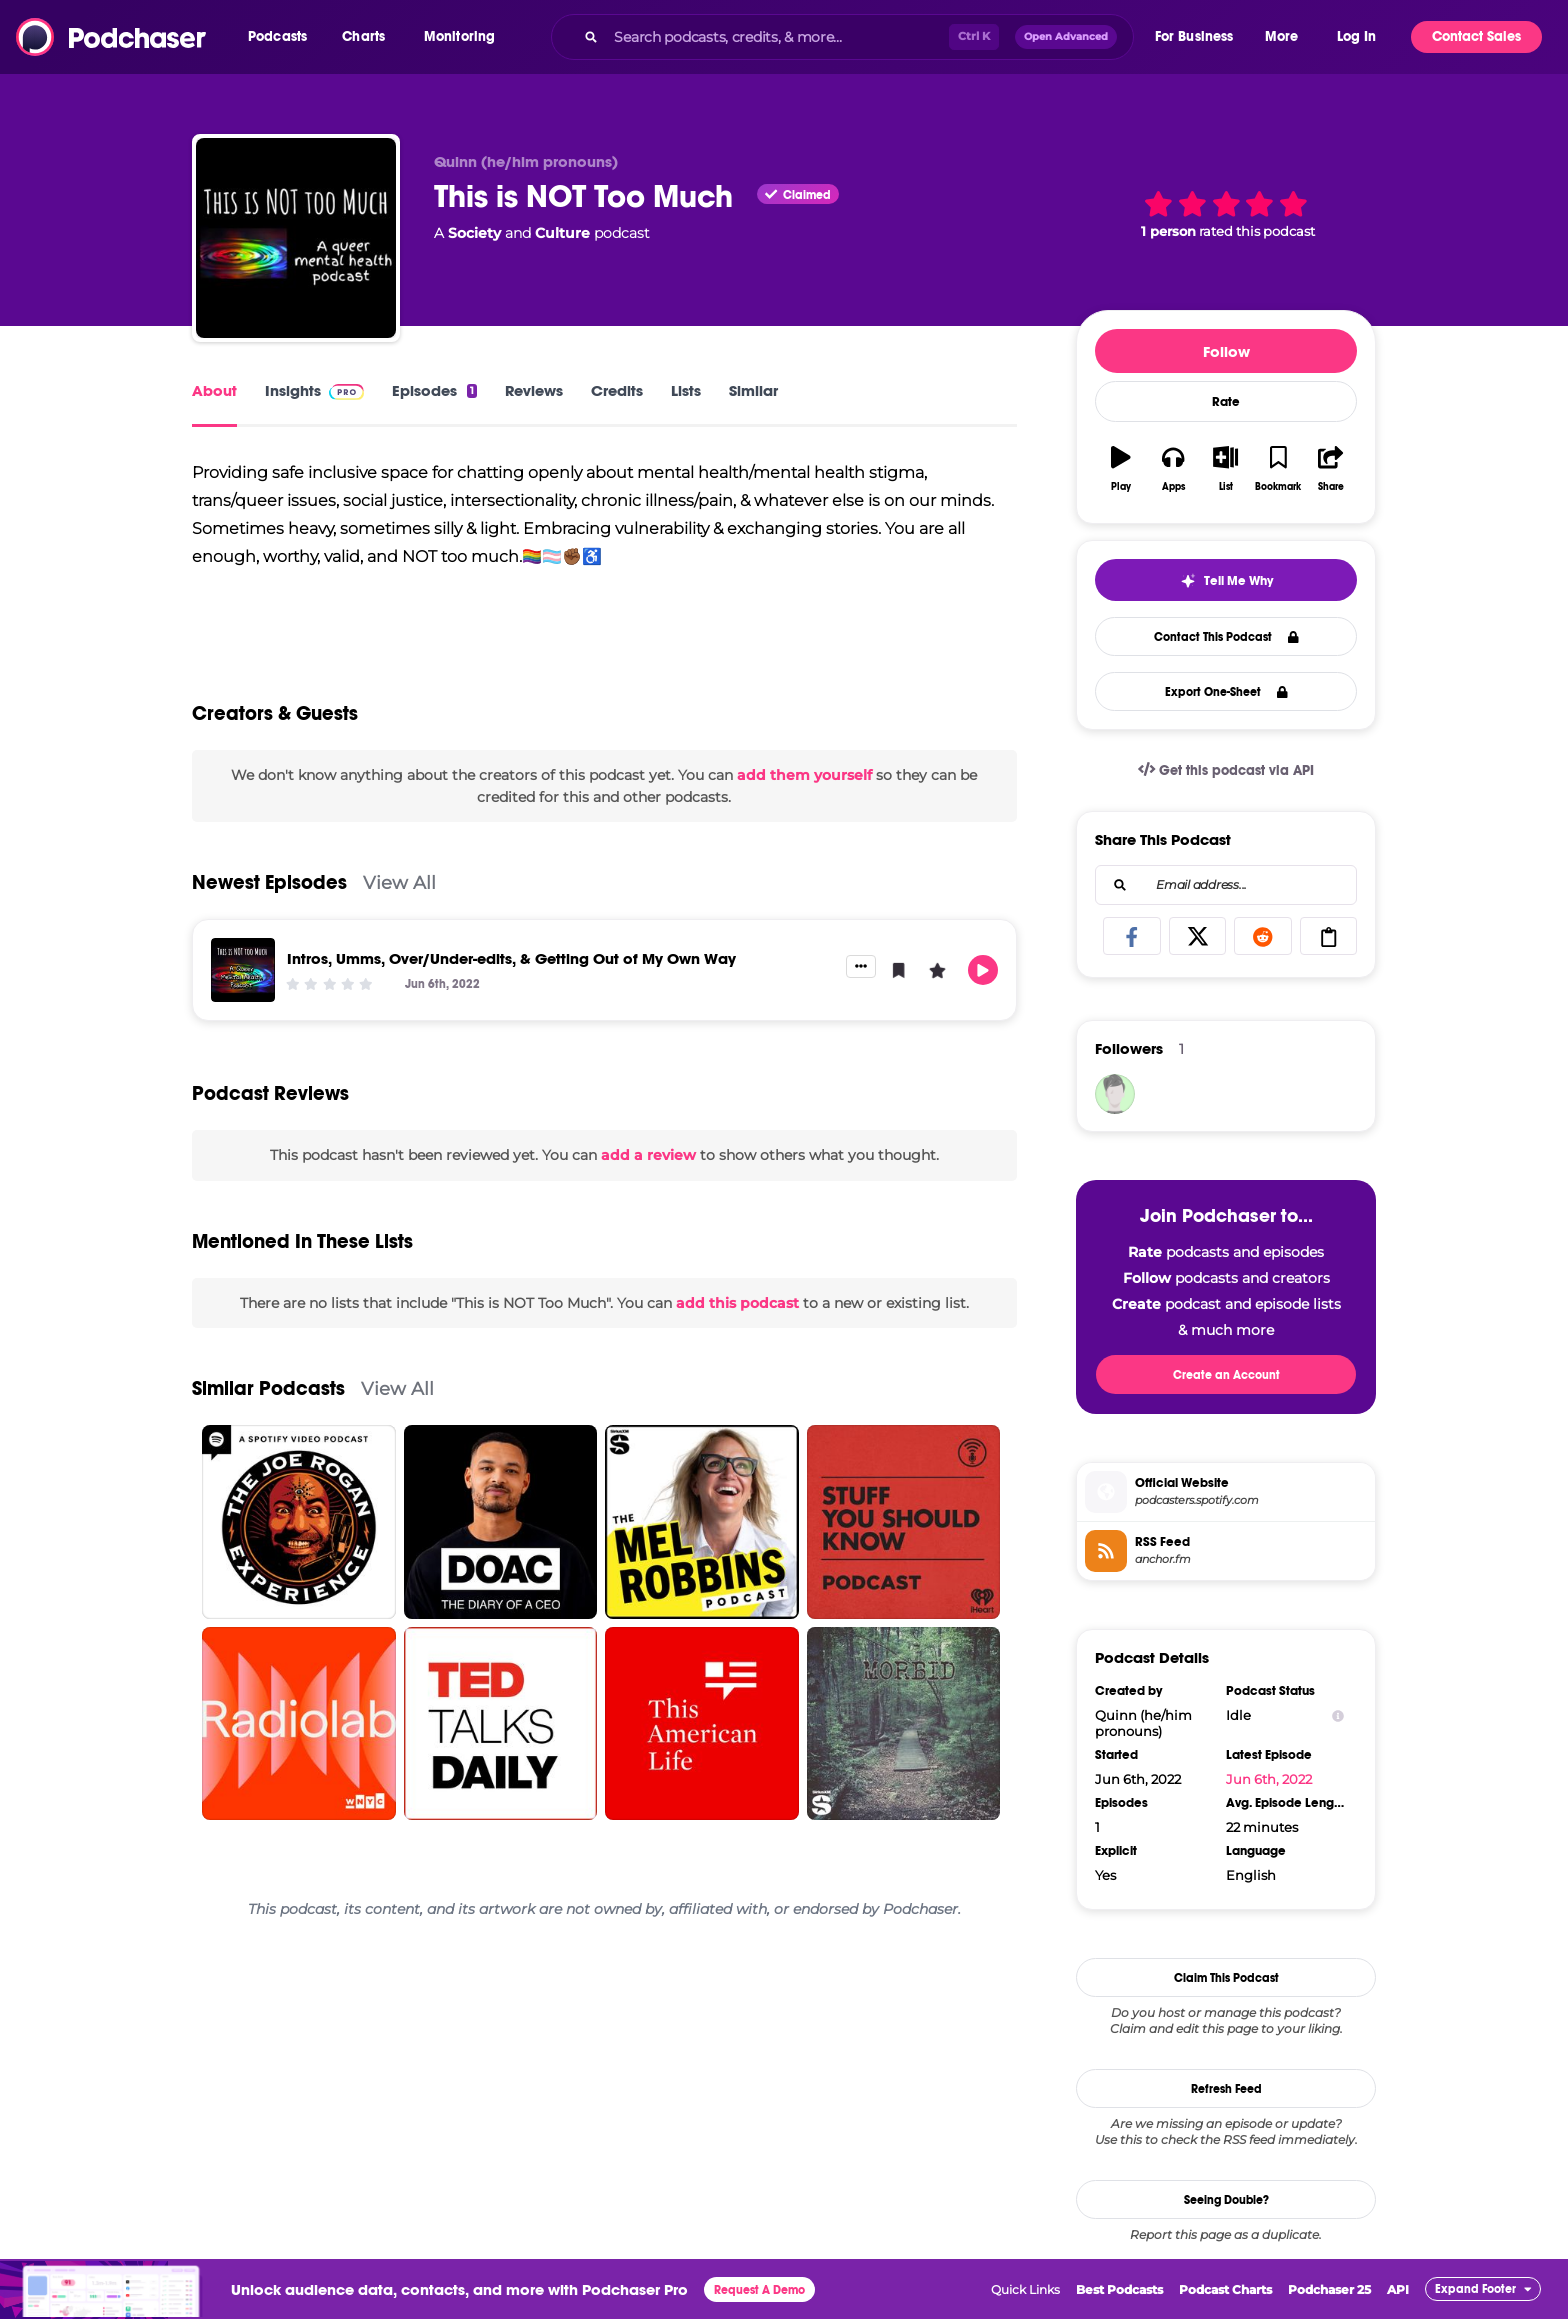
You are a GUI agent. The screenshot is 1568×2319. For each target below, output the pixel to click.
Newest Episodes (269, 896)
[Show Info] (1338, 1715)
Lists (686, 390)
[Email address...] (1226, 885)
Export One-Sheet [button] (1226, 692)
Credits (617, 390)
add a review (648, 1169)
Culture (562, 233)
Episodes (434, 390)
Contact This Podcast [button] (1226, 637)
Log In (1356, 36)
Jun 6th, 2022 (1269, 1779)
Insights (314, 390)
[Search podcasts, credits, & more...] (777, 37)
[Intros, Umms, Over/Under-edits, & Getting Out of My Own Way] (243, 984)
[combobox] (842, 37)
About (214, 390)
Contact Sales (1476, 36)
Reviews (534, 390)
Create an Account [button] (1226, 1375)
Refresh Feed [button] (1226, 2089)
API (1398, 2289)
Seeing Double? (1226, 2200)
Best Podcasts (1119, 2289)
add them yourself (804, 788)
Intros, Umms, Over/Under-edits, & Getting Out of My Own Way (511, 972)
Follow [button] (1226, 351)
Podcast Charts (1225, 2289)
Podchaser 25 (1329, 2289)
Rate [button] (1226, 402)
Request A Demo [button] (759, 2290)
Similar (753, 390)
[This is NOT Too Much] (296, 238)
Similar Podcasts (268, 1402)
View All (399, 896)
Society (474, 233)
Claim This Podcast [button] (1226, 1978)
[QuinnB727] (1115, 1094)
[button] (282, 37)
